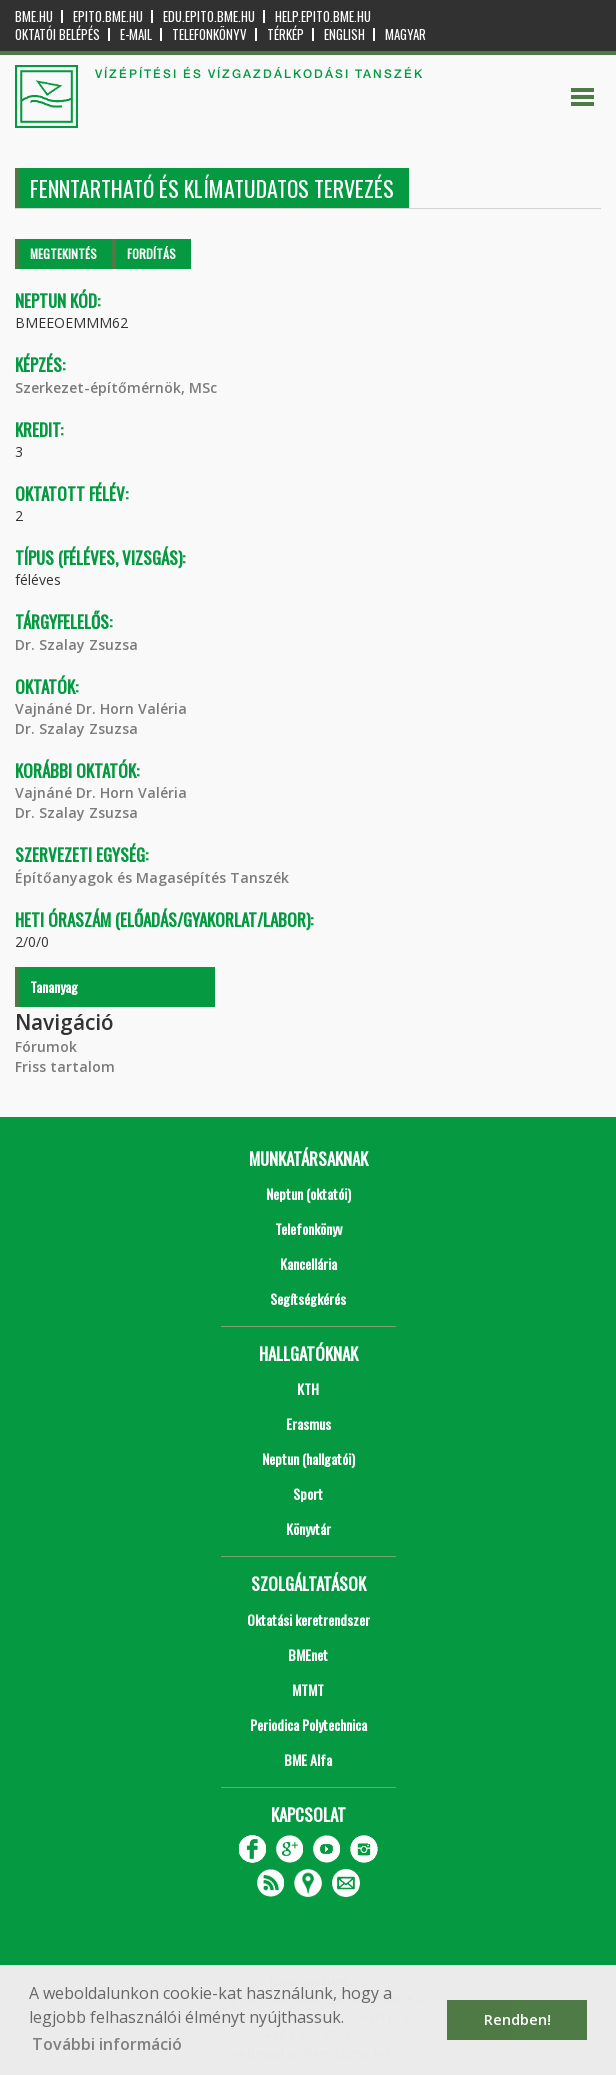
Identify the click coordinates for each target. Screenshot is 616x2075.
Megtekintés (63, 253)
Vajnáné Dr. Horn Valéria (101, 708)
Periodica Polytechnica (308, 1724)
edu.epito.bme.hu (209, 16)
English (344, 34)
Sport (308, 1493)
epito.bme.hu (108, 16)
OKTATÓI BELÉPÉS (57, 34)
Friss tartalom (65, 1066)
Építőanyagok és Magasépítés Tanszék (152, 877)
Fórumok (46, 1046)
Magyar (405, 34)
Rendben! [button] (517, 2019)
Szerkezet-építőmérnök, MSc (116, 387)
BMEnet (308, 1654)
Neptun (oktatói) (308, 1193)
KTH (308, 1388)
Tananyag (54, 986)
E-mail (136, 34)
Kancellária (308, 1263)
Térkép (285, 34)
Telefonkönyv (209, 34)
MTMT (308, 1689)
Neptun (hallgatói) (308, 1458)
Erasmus (308, 1423)
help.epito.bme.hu (323, 16)
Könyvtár (308, 1528)
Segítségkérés (308, 1298)
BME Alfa (308, 1759)
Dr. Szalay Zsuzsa (76, 644)
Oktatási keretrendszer (308, 1619)
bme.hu (34, 16)
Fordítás (151, 253)
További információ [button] (107, 2044)
